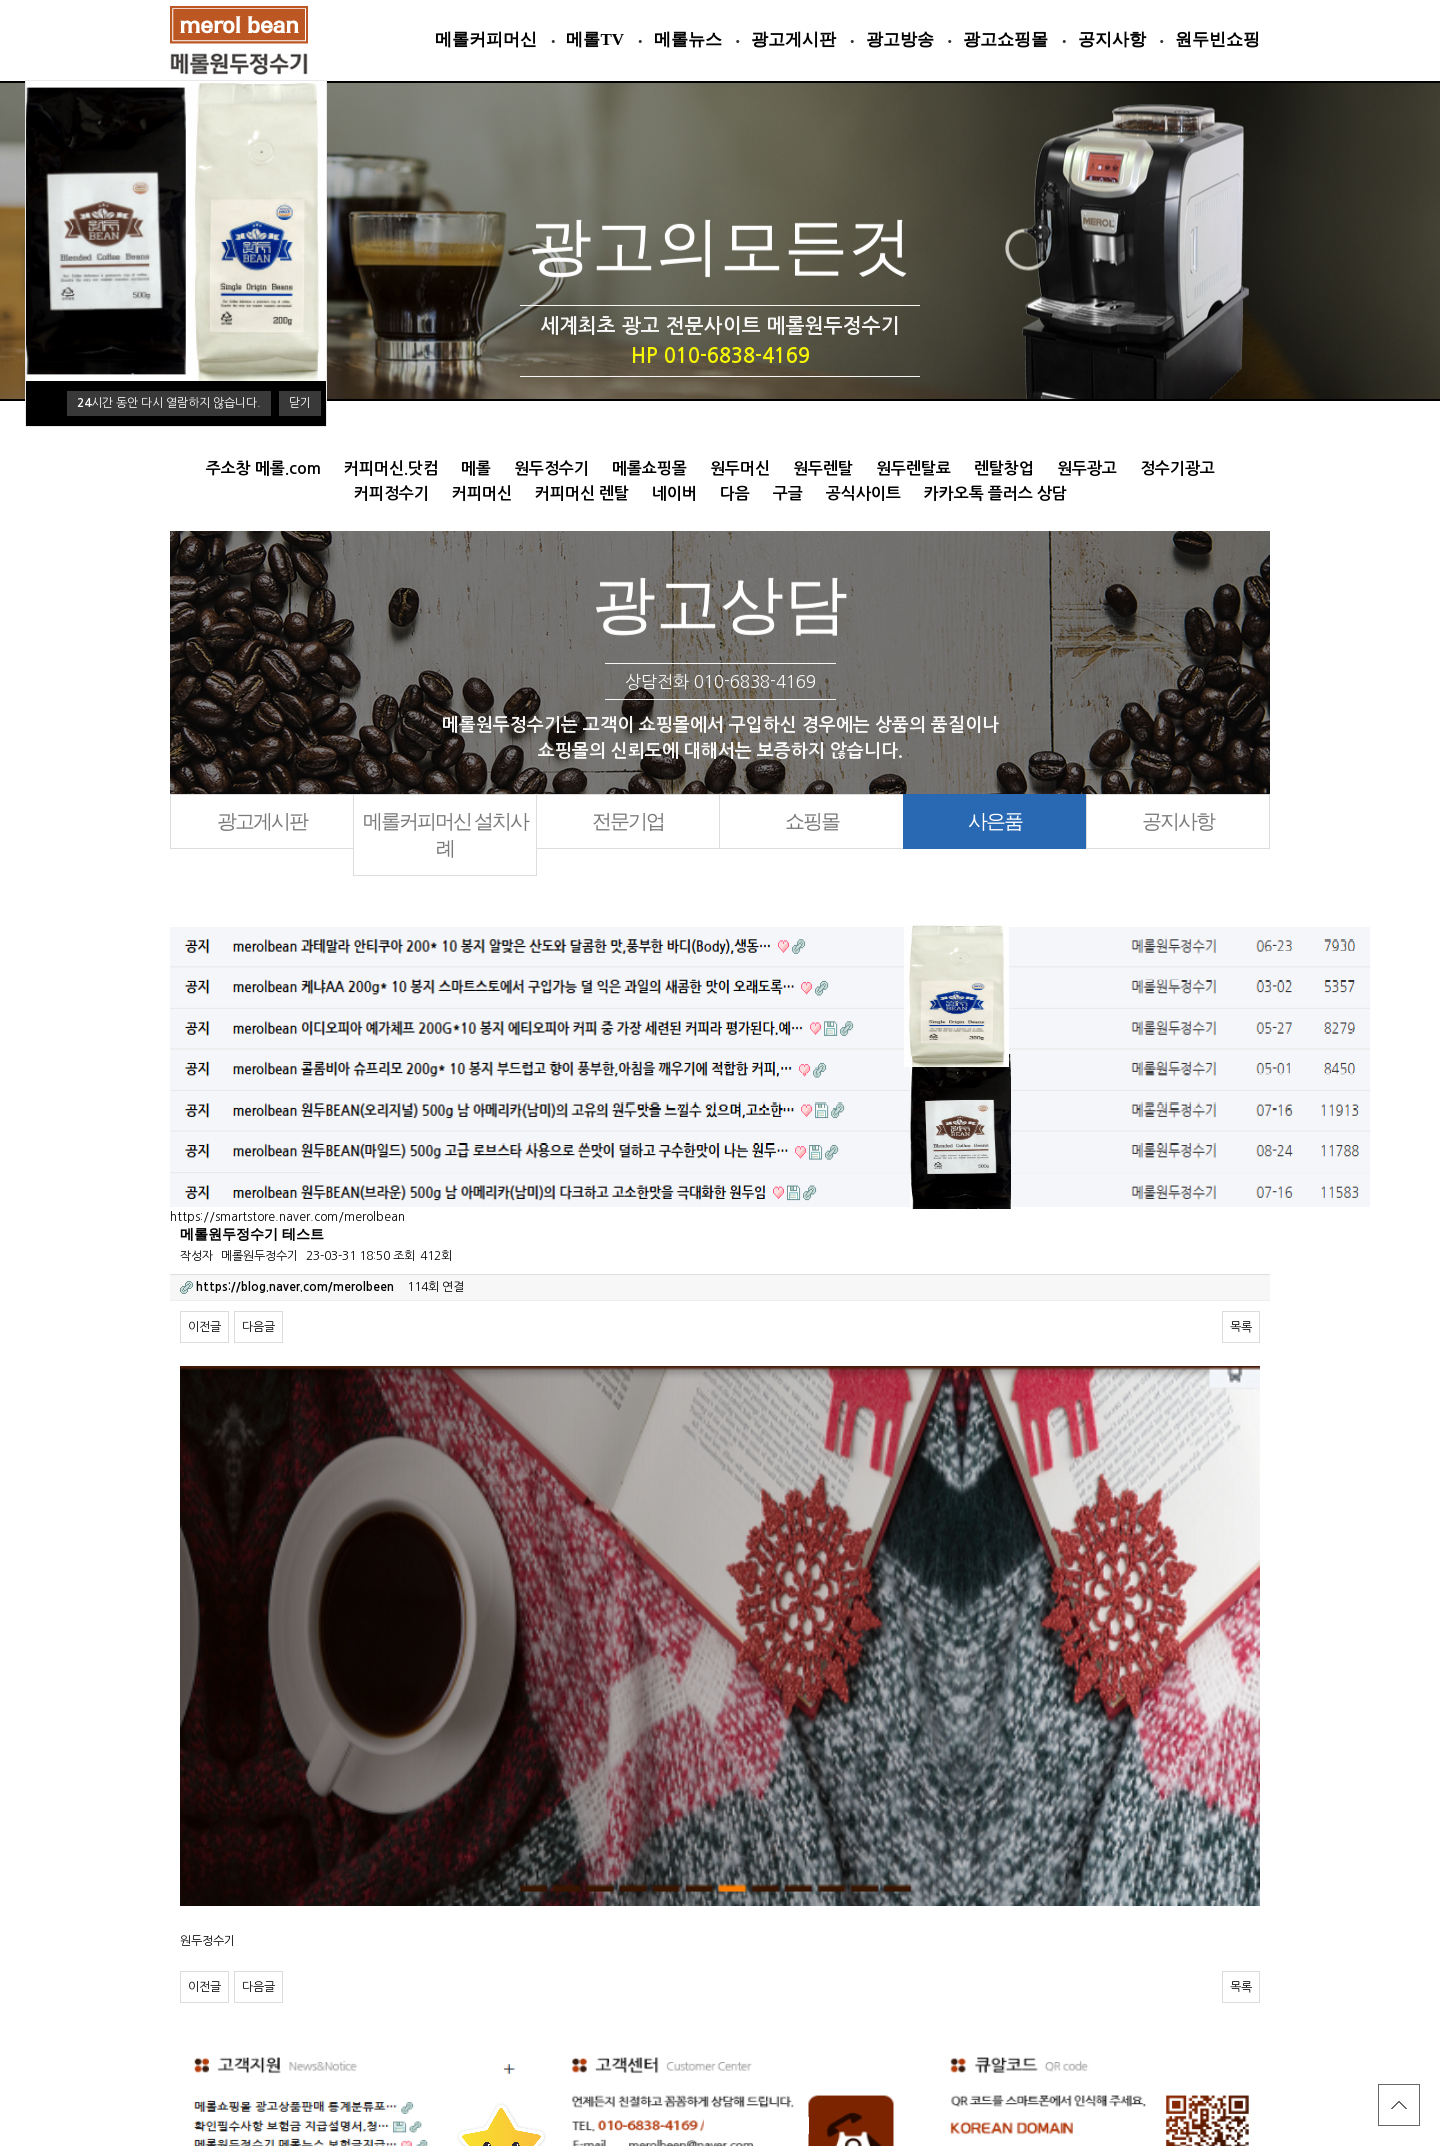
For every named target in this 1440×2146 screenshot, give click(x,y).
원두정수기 (551, 468)
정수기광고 (1177, 468)
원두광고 (1087, 468)
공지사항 (1112, 39)
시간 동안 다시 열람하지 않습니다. (169, 403)
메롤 (476, 468)
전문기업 (628, 821)
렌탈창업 (1004, 468)
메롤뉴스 (688, 39)
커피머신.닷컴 (391, 468)
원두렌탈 (823, 468)
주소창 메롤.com (263, 468)
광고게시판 (793, 39)
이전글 (204, 1327)
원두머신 (740, 468)
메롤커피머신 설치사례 (445, 834)
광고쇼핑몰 (1005, 39)
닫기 (300, 403)
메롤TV (595, 39)
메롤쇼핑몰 (649, 468)
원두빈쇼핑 (1217, 39)
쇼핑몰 (812, 821)
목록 (1241, 1327)
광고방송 (900, 39)
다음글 (258, 1327)
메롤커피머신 (486, 39)
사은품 (995, 821)
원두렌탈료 (913, 468)
